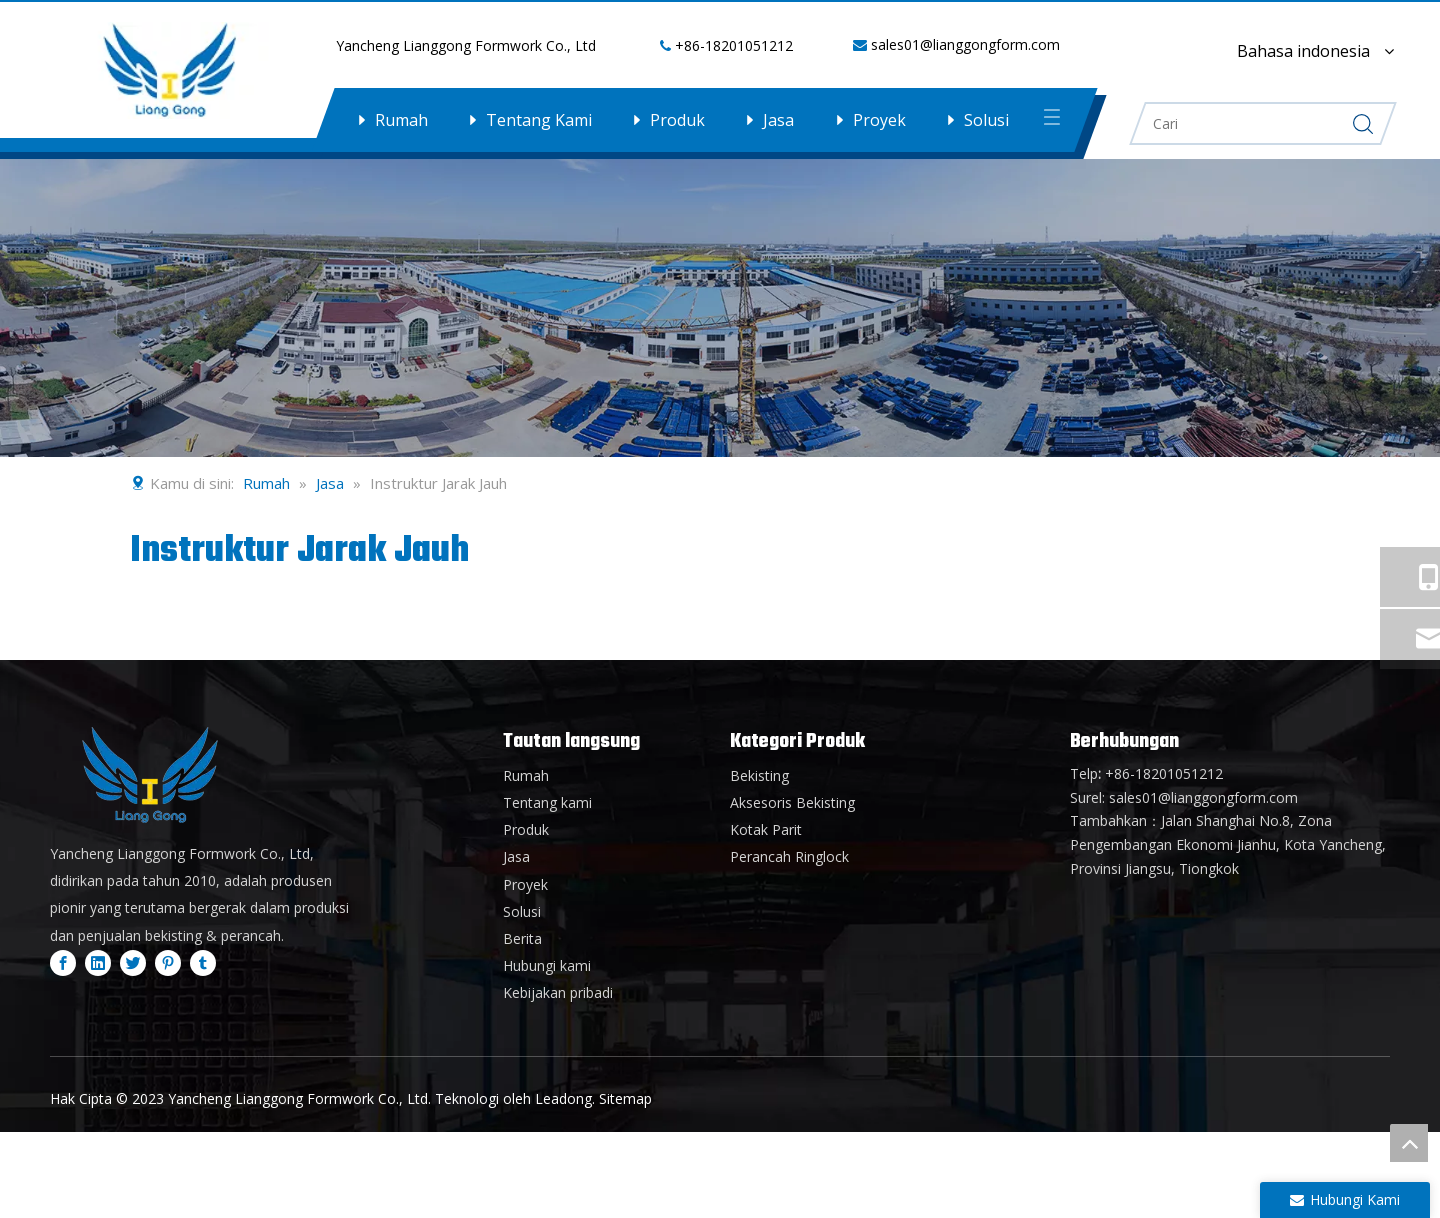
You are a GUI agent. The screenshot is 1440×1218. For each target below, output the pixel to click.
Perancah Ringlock (789, 856)
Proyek (879, 120)
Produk (677, 120)
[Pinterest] (168, 963)
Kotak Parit (766, 829)
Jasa (778, 120)
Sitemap (625, 1098)
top (1409, 1143)
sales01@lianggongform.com (965, 44)
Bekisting (759, 775)
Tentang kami (547, 802)
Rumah (401, 120)
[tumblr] (203, 963)
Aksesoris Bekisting (792, 802)
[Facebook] (63, 963)
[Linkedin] (98, 963)
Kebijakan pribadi (558, 992)
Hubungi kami (547, 965)
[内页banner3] (720, 307)
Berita (522, 938)
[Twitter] (133, 963)
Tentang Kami (539, 120)
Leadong (563, 1098)
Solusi (986, 120)
